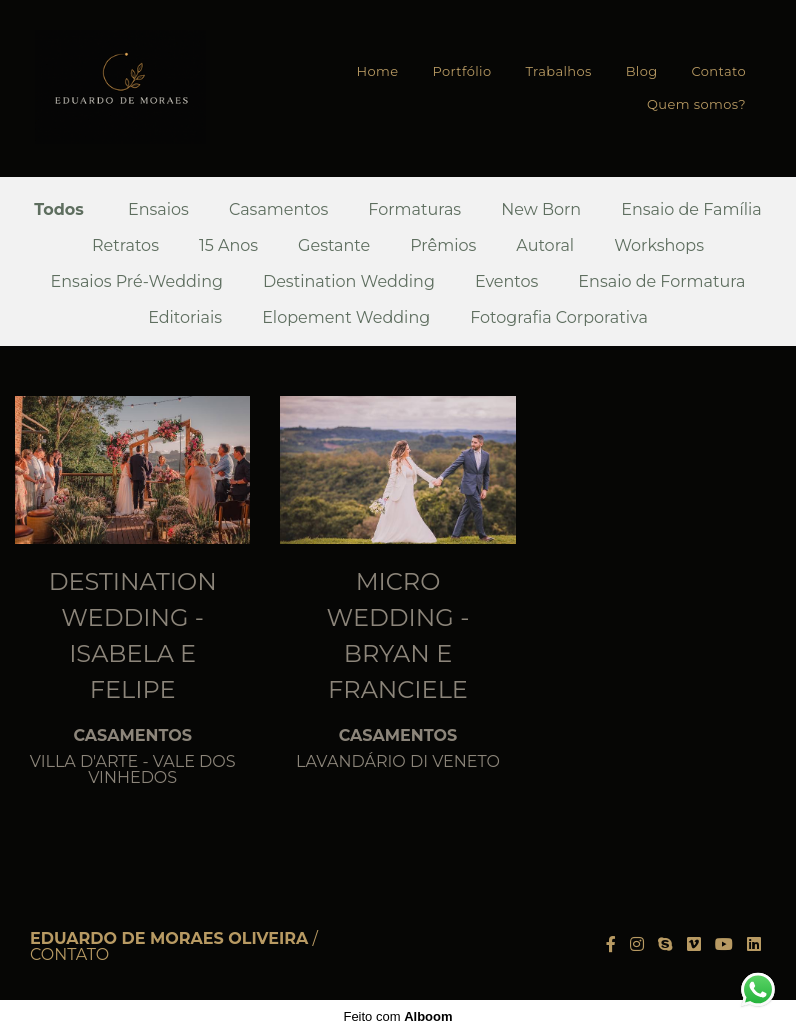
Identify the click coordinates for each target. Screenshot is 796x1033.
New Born (541, 210)
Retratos (125, 246)
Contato (718, 71)
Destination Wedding (349, 282)
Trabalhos (558, 71)
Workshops (659, 246)
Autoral (545, 246)
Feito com (397, 1016)
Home (378, 71)
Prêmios (443, 246)
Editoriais (185, 318)
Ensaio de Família (691, 210)
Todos (59, 210)
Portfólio (461, 71)
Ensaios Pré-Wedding (137, 282)
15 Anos (228, 246)
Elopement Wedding (346, 318)
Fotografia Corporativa (559, 318)
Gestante (334, 246)
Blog (642, 71)
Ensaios (158, 210)
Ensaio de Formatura (661, 282)
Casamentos (278, 210)
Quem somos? (696, 104)
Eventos (506, 282)
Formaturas (414, 210)
